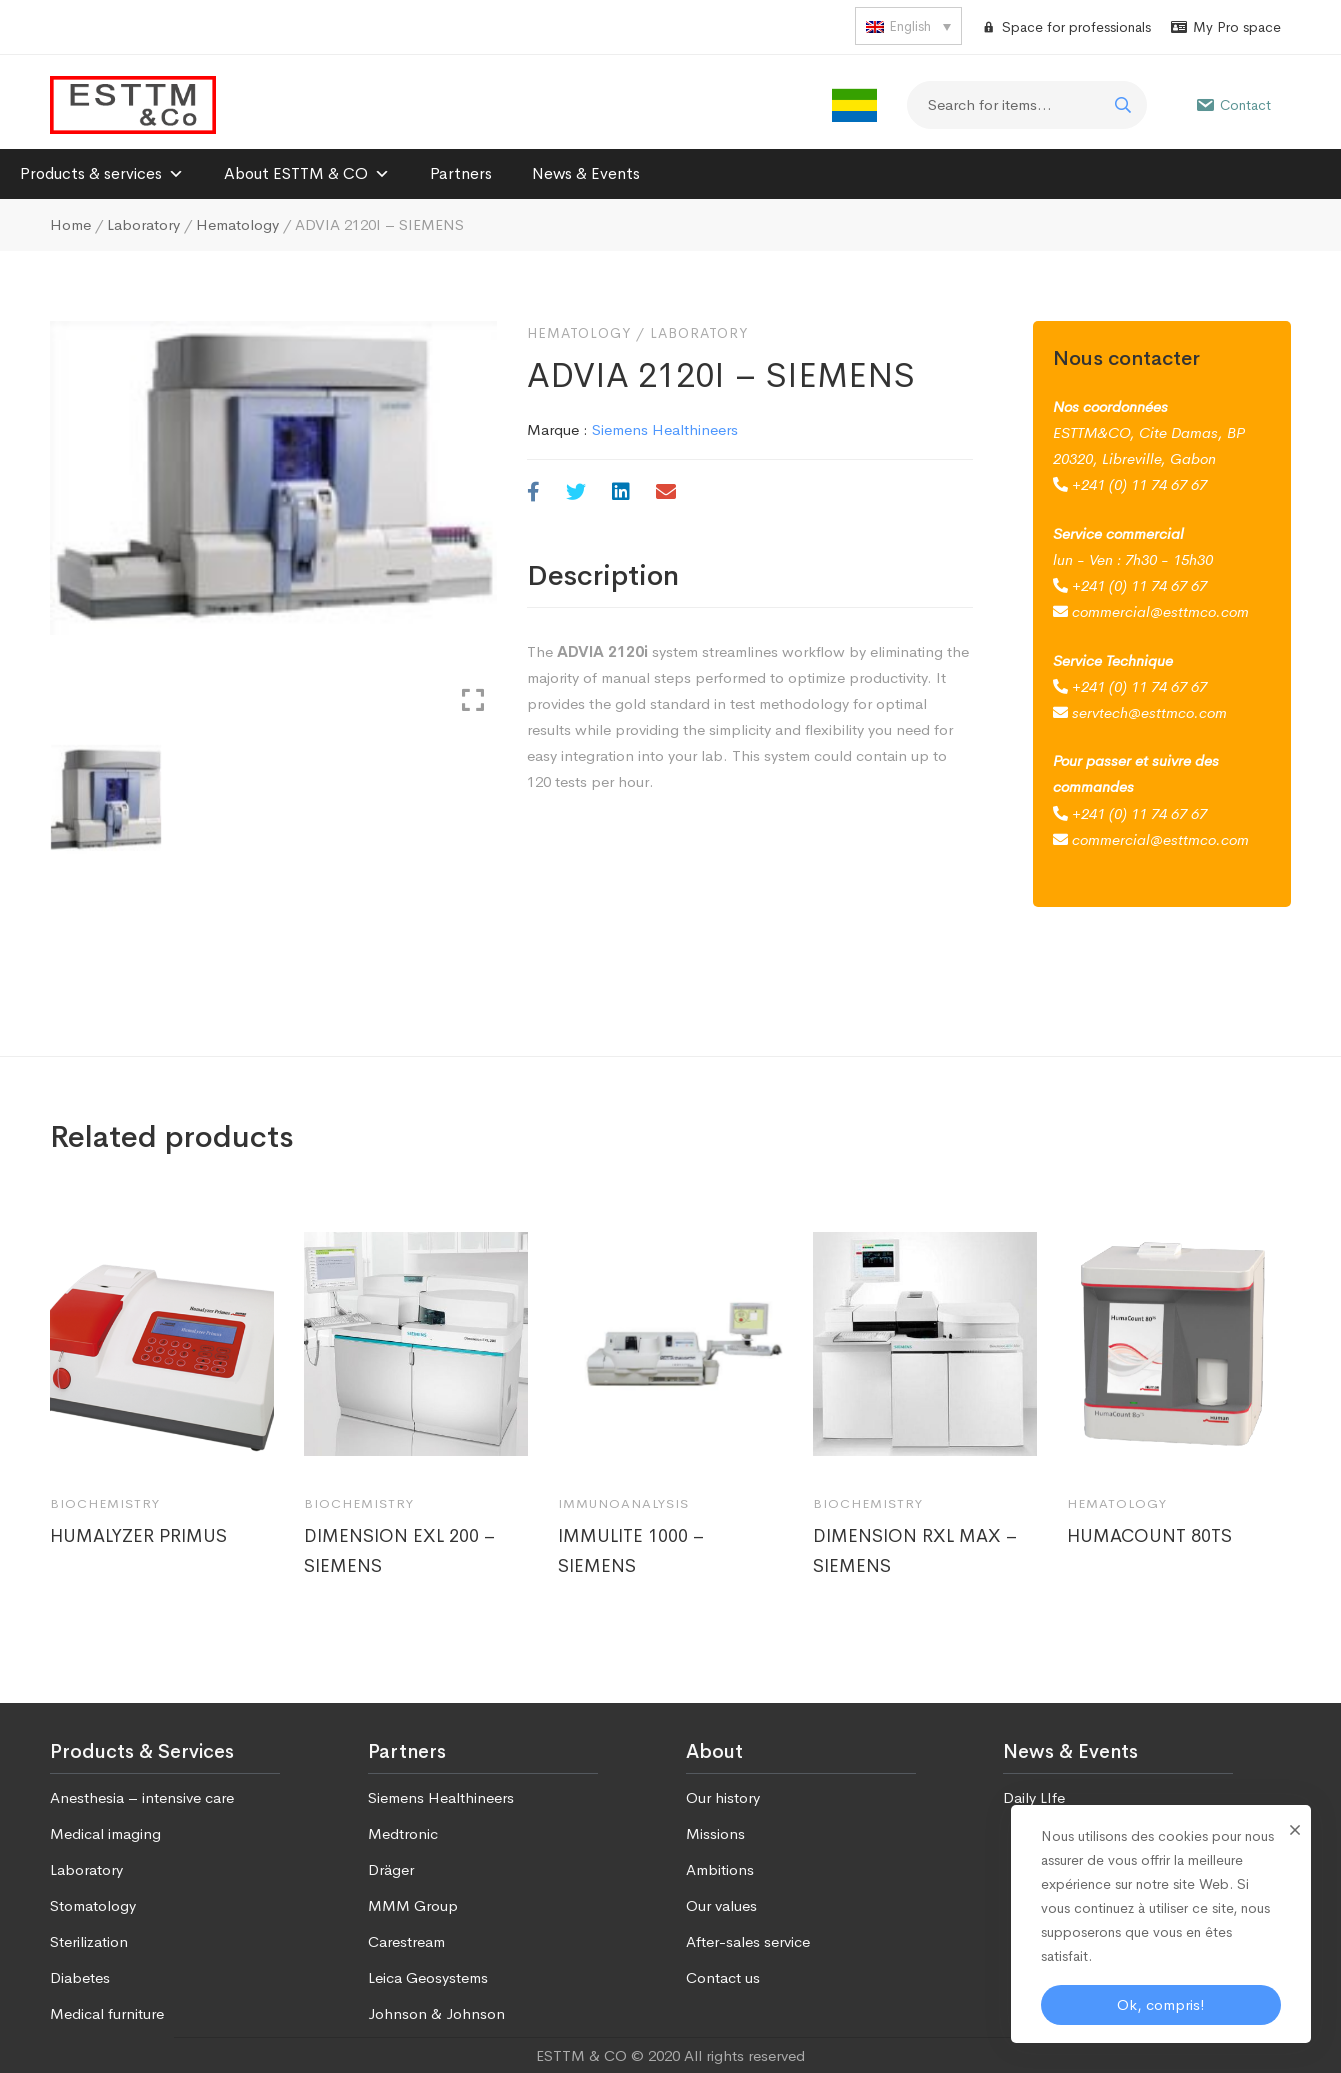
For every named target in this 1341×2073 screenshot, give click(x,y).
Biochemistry (105, 1503)
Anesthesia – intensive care (142, 1797)
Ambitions (720, 1869)
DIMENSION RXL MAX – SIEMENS (915, 1551)
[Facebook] (533, 493)
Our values (721, 1905)
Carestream (406, 1941)
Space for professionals (1076, 27)
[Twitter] (576, 493)
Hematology (237, 224)
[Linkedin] (621, 493)
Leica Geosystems (428, 1977)
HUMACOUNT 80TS (1149, 1536)
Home (70, 224)
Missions (715, 1833)
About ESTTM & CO (307, 173)
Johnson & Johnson (436, 2013)
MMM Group (413, 1905)
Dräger (391, 1869)
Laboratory (143, 224)
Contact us (723, 1977)
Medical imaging (105, 1833)
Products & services (102, 173)
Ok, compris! (1161, 2004)
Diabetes (80, 1977)
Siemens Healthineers (665, 429)
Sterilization (89, 1941)
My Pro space (1237, 27)
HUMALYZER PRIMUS (138, 1536)
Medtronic (403, 1833)
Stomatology (93, 1905)
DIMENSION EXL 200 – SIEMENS (400, 1551)
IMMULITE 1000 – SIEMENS (631, 1551)
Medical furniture (107, 2013)
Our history (723, 1797)
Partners (461, 173)
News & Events (586, 173)
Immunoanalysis (623, 1503)
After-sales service (748, 1941)
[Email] (666, 493)
